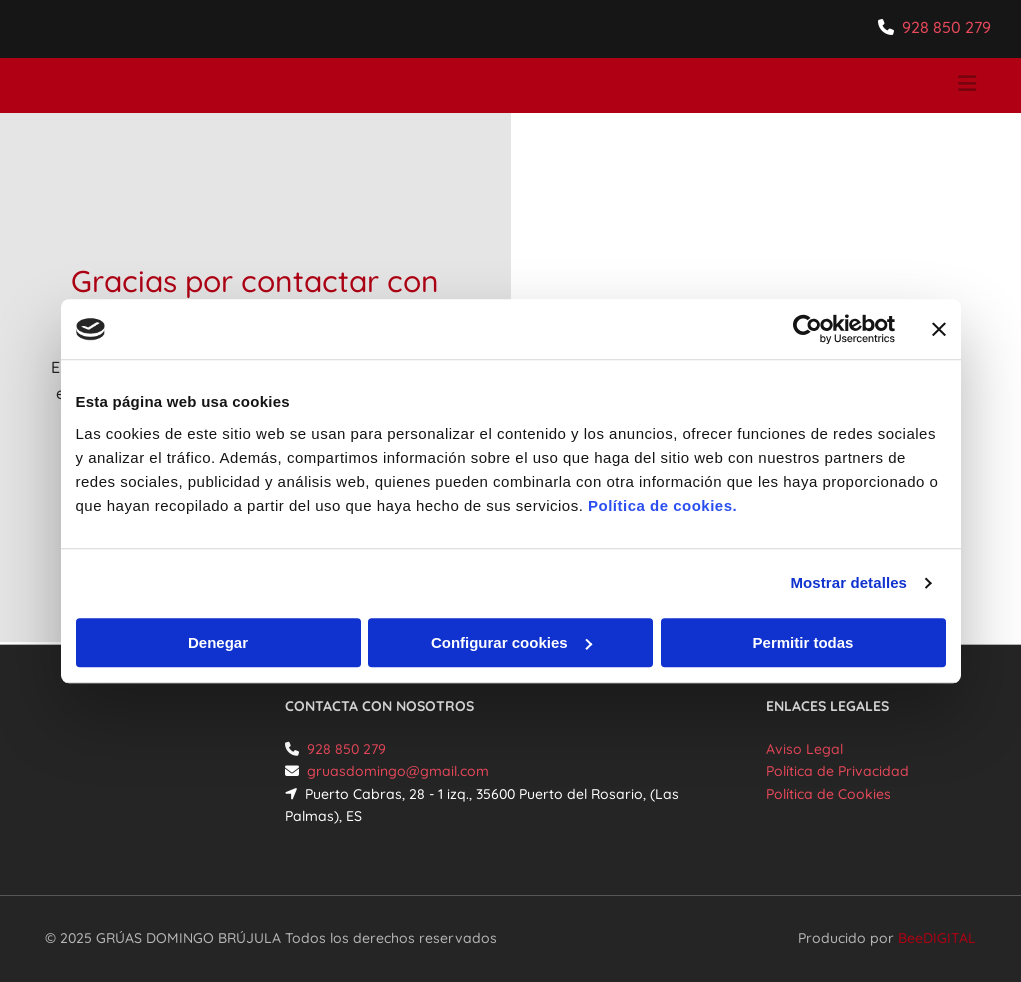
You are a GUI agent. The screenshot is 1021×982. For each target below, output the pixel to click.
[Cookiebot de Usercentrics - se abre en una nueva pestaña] (807, 329)
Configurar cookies (511, 642)
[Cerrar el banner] (939, 329)
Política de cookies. (662, 505)
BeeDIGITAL (937, 938)
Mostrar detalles (848, 582)
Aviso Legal (804, 749)
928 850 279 (946, 27)
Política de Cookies (828, 794)
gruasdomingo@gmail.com (398, 771)
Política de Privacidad (837, 771)
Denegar (218, 642)
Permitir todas (803, 642)
